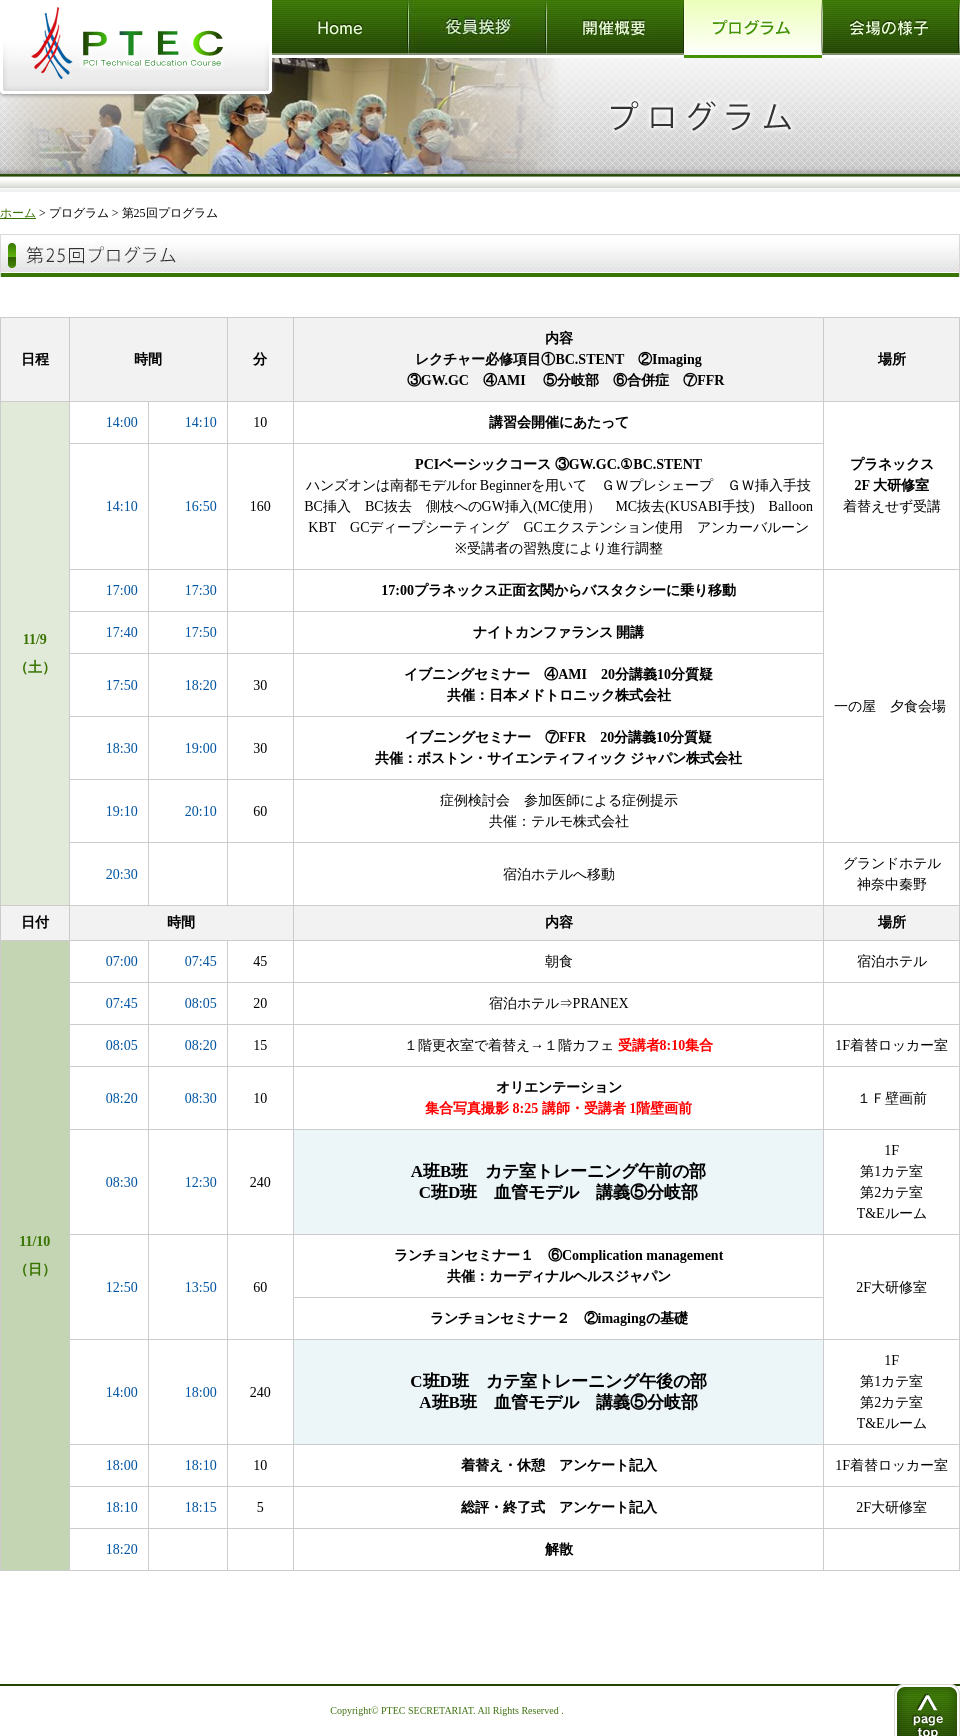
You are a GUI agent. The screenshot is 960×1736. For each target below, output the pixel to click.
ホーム (18, 213)
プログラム (79, 213)
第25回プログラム (170, 213)
